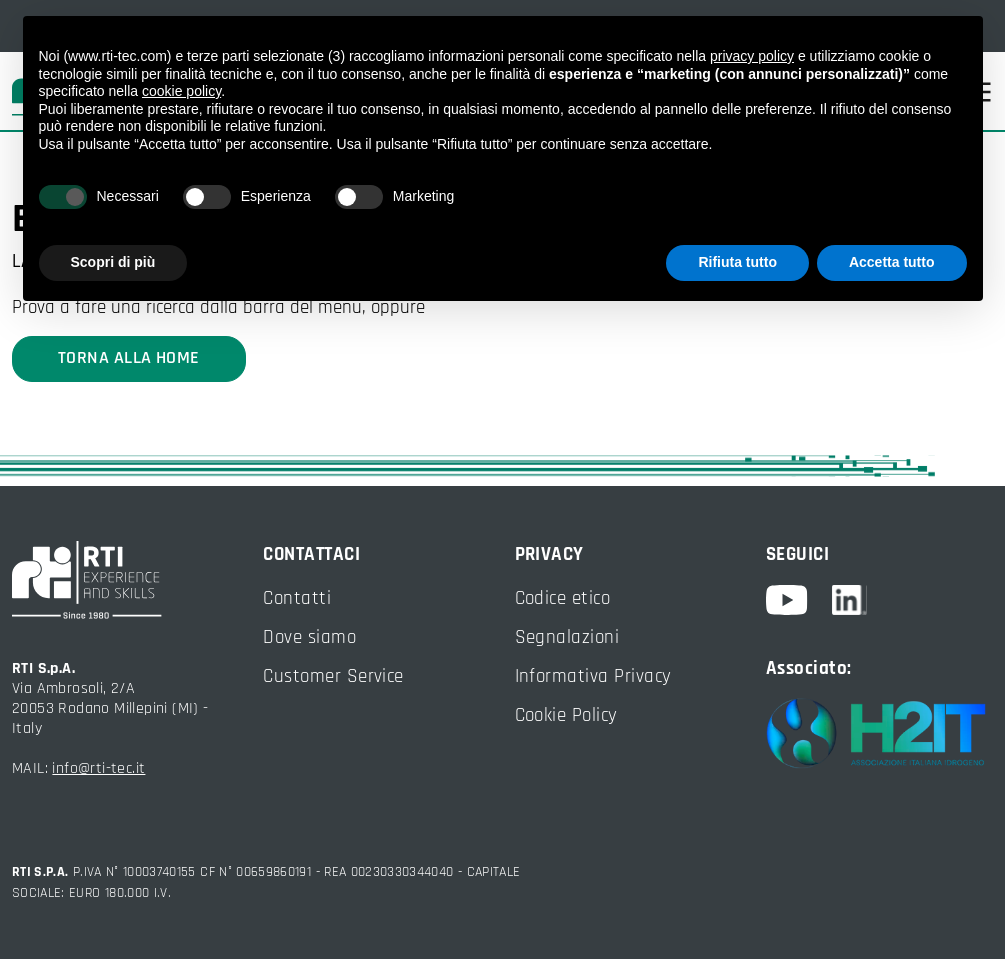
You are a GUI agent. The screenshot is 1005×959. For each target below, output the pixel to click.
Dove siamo (309, 637)
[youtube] (799, 599)
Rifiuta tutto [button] (737, 262)
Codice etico (563, 598)
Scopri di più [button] (113, 262)
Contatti (297, 598)
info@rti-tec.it (98, 768)
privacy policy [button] (752, 56)
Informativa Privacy (593, 676)
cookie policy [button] (181, 91)
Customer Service (333, 676)
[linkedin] (849, 599)
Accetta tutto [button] (892, 262)
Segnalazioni (567, 637)
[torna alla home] (125, 580)
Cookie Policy (566, 715)
